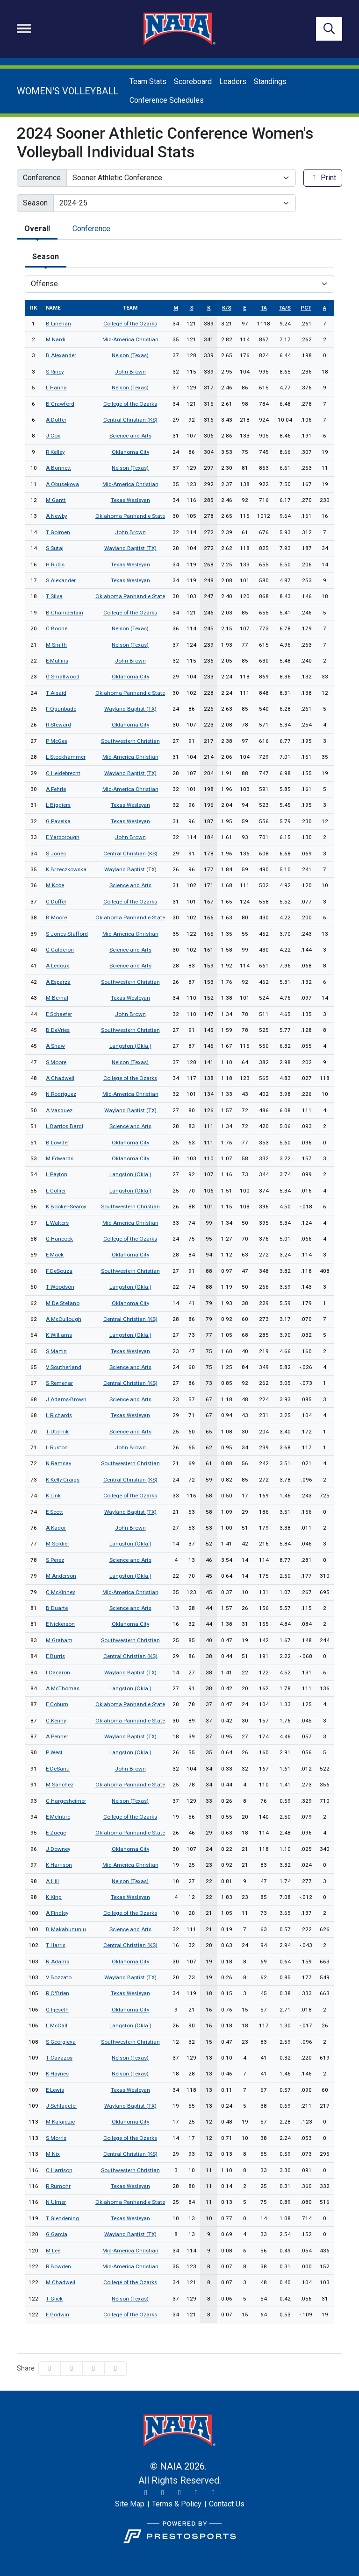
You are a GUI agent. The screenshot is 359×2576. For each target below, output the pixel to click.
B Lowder (57, 1142)
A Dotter (56, 419)
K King (54, 1897)
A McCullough (63, 1319)
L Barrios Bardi (64, 1126)
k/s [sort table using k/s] (226, 307)
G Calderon (60, 949)
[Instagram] (162, 2492)
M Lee (53, 2250)
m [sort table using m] (175, 307)
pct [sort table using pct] (306, 307)
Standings (270, 81)
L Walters (57, 1223)
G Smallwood (62, 676)
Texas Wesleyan (130, 500)
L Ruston (57, 1447)
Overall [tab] (37, 228)
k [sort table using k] (209, 307)
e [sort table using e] (244, 307)
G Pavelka (58, 821)
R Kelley (55, 452)
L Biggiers (58, 805)
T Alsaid (56, 693)
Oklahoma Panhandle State (130, 516)
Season (35, 202)
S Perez (55, 1560)
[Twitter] (146, 2492)
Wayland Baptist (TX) (130, 548)
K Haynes (57, 2073)
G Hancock (59, 1238)
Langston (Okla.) (130, 1046)
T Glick (54, 2298)
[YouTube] (196, 2492)
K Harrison (59, 1865)
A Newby (56, 516)
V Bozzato (59, 1977)
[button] (115, 2368)
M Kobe (55, 885)
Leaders (232, 81)
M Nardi (55, 339)
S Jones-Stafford (67, 934)
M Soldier (57, 1543)
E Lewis (55, 2090)
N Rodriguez (61, 1094)
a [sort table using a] (324, 307)
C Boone (56, 628)
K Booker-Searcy (66, 1206)
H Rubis (55, 564)
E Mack (55, 1254)
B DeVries (58, 1030)
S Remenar (59, 1383)
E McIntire (58, 1817)
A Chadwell (60, 1078)
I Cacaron (58, 1672)
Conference (42, 177)
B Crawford (60, 404)
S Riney (55, 371)
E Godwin (57, 2314)
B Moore (56, 917)
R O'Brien (57, 1993)
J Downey (58, 1849)
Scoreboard (193, 81)
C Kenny (56, 1720)
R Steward (58, 724)
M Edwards (59, 1158)
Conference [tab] (91, 228)
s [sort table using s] (192, 307)
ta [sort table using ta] (264, 307)
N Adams (57, 1961)
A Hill (52, 1881)
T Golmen (58, 532)
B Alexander (61, 355)
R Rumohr (58, 2186)
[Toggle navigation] (23, 28)
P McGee (56, 741)
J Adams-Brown (66, 1399)
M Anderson (61, 1576)
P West (54, 1752)
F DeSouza (59, 1271)
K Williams (59, 1335)
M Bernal (57, 998)
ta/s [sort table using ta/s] (285, 307)
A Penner (57, 1736)
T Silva (54, 596)
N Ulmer (56, 2202)
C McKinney (60, 1592)
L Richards (59, 1415)
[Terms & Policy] (176, 2504)
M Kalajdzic (60, 2121)
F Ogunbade (61, 709)
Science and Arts (130, 435)
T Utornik (57, 1431)
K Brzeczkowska (66, 869)
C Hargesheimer (66, 1801)
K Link (53, 1495)
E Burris (55, 1656)
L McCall (56, 2025)
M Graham (59, 1640)
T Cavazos (59, 2057)
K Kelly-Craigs (62, 1479)
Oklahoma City (130, 452)
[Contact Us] (226, 2504)
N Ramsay (58, 1463)
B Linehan (58, 323)
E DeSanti (58, 1768)
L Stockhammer (66, 757)
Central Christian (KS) (130, 419)
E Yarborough (62, 837)
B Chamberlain (64, 612)
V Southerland (63, 1367)
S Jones (56, 853)
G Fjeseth (57, 2009)
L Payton (56, 1174)
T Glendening (62, 2218)
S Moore (56, 1062)
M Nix (53, 2154)
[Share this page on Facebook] (49, 2368)
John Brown (130, 371)
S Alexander (61, 580)
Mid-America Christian (130, 339)
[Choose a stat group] (179, 284)
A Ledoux (57, 965)
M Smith (56, 645)
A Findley (57, 1913)
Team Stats (147, 81)
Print (322, 177)
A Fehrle (56, 789)
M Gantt (56, 500)
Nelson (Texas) (130, 355)
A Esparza (58, 982)
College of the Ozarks (130, 323)
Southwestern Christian (130, 741)
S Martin (56, 1351)
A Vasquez (59, 1110)
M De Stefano (62, 1303)
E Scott (54, 1512)
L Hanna (56, 387)
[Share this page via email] (93, 2368)
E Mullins (57, 660)
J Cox (53, 435)
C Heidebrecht (63, 773)
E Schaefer (59, 1014)
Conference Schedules (166, 100)
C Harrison (59, 2170)
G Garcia (56, 2234)
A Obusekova (62, 484)
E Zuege (56, 1832)
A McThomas (62, 1688)
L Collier (56, 1190)
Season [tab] (45, 256)
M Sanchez (59, 1784)
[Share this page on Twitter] (71, 2368)
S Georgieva (61, 2042)
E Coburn (57, 1704)
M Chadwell (60, 2282)
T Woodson (60, 1287)
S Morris (56, 2138)
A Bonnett (58, 468)
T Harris (55, 1945)
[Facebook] (179, 2492)
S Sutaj (55, 548)
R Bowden (58, 2266)
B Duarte (57, 1608)
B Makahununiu (66, 1929)
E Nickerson (60, 1624)
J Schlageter (61, 2106)
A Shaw (55, 1046)
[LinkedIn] (213, 2492)
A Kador (56, 1527)
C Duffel (56, 901)
